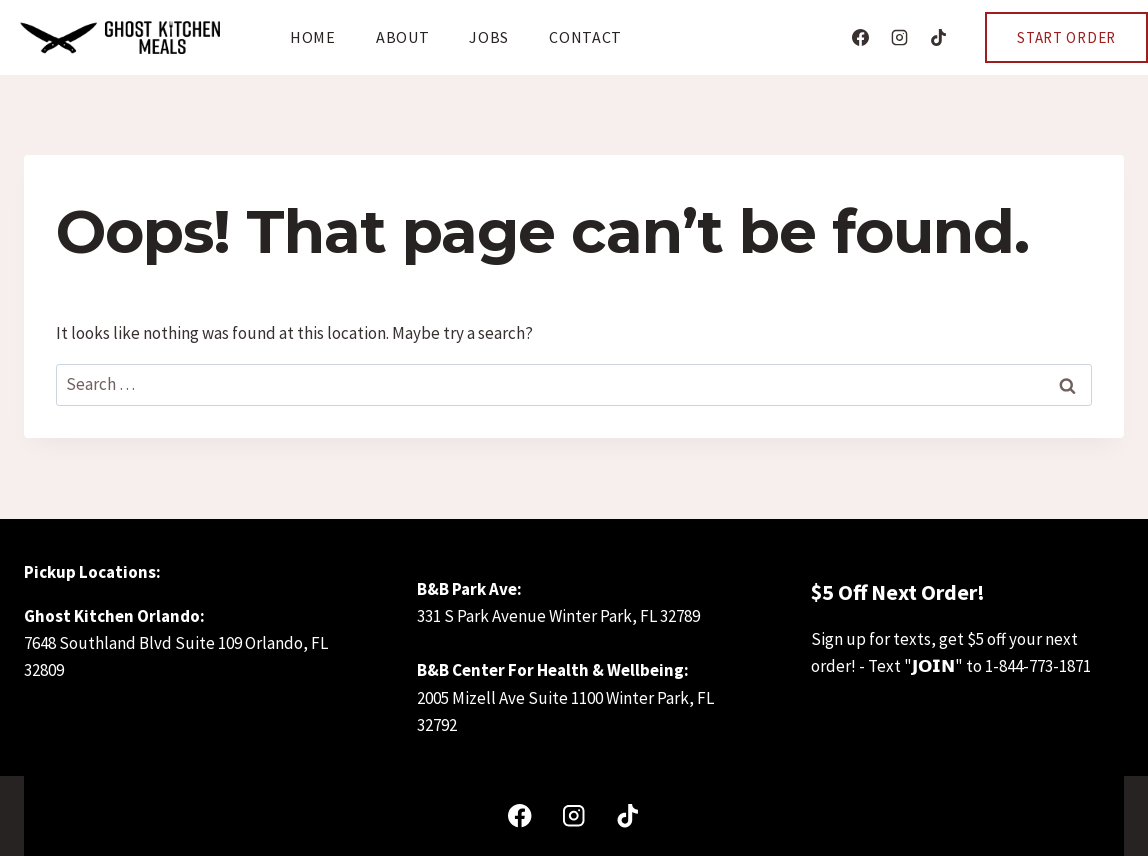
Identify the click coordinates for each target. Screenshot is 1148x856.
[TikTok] (938, 38)
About (403, 37)
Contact (585, 37)
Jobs (489, 37)
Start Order (1066, 37)
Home (313, 37)
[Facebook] (860, 38)
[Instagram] (899, 38)
